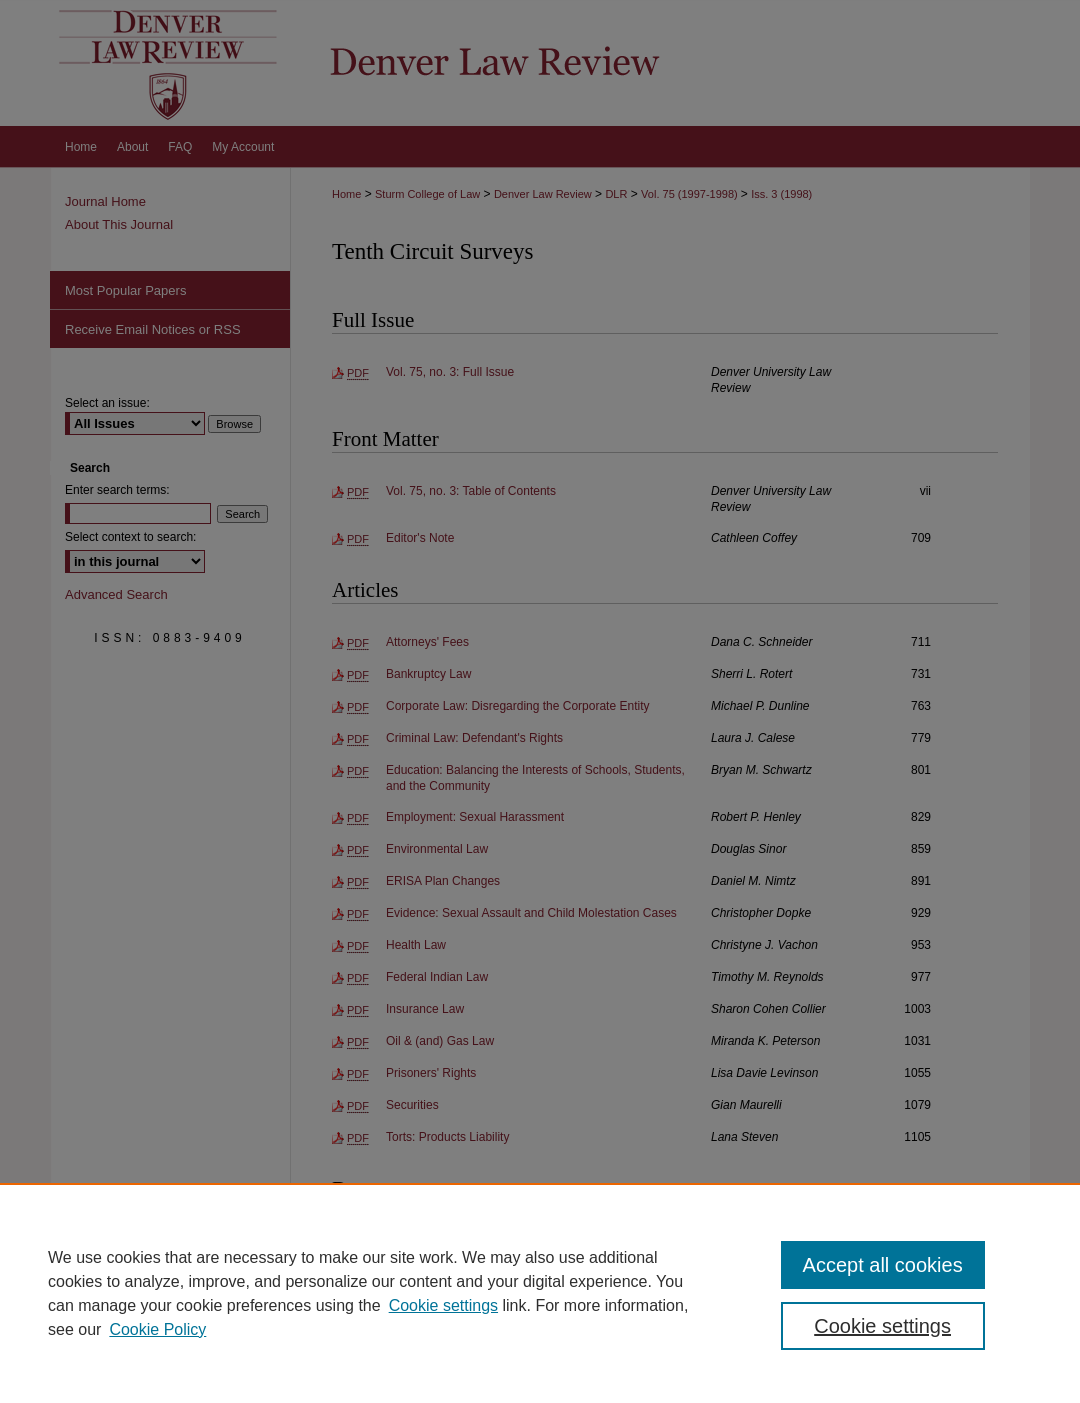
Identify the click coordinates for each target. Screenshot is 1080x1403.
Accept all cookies (883, 1265)
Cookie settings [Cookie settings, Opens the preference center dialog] (882, 1326)
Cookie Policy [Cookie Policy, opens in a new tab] (157, 1329)
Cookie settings (443, 1305)
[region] (540, 1293)
